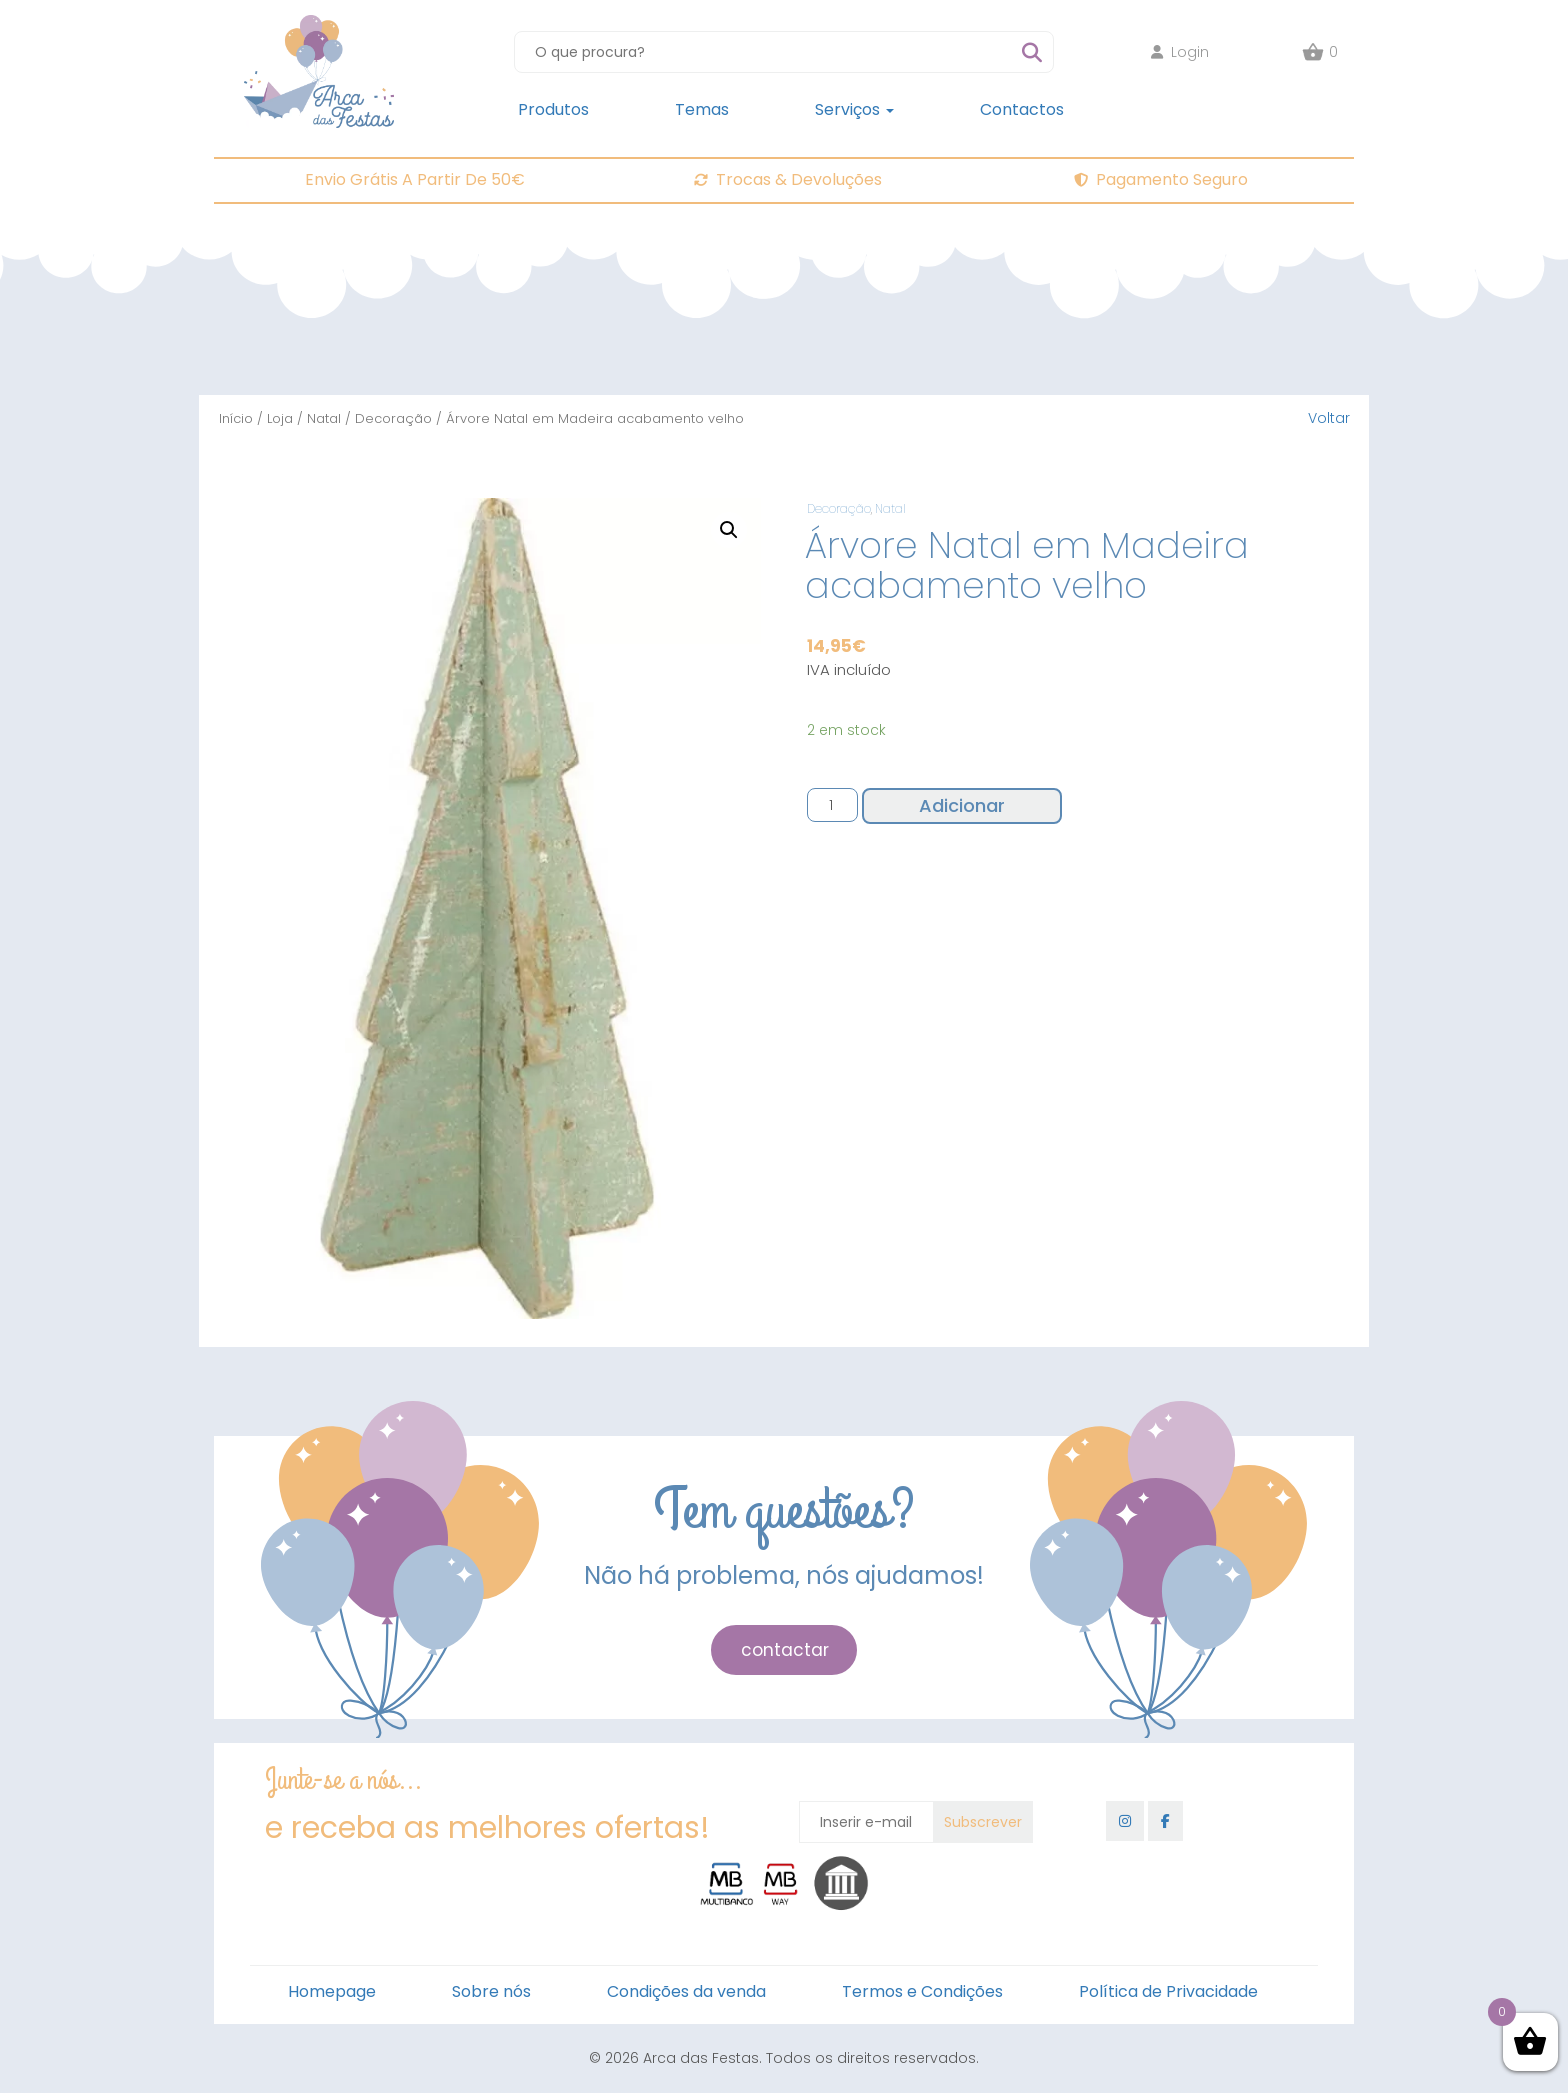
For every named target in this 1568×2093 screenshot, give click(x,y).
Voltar (1329, 418)
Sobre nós (491, 1991)
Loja (280, 418)
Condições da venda (686, 1991)
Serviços (854, 109)
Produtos (553, 109)
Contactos (1022, 109)
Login (1180, 52)
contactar (785, 1650)
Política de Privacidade (1168, 1991)
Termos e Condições (922, 1991)
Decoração (393, 418)
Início (236, 418)
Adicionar (962, 805)
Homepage (332, 1991)
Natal (324, 418)
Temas (702, 109)
